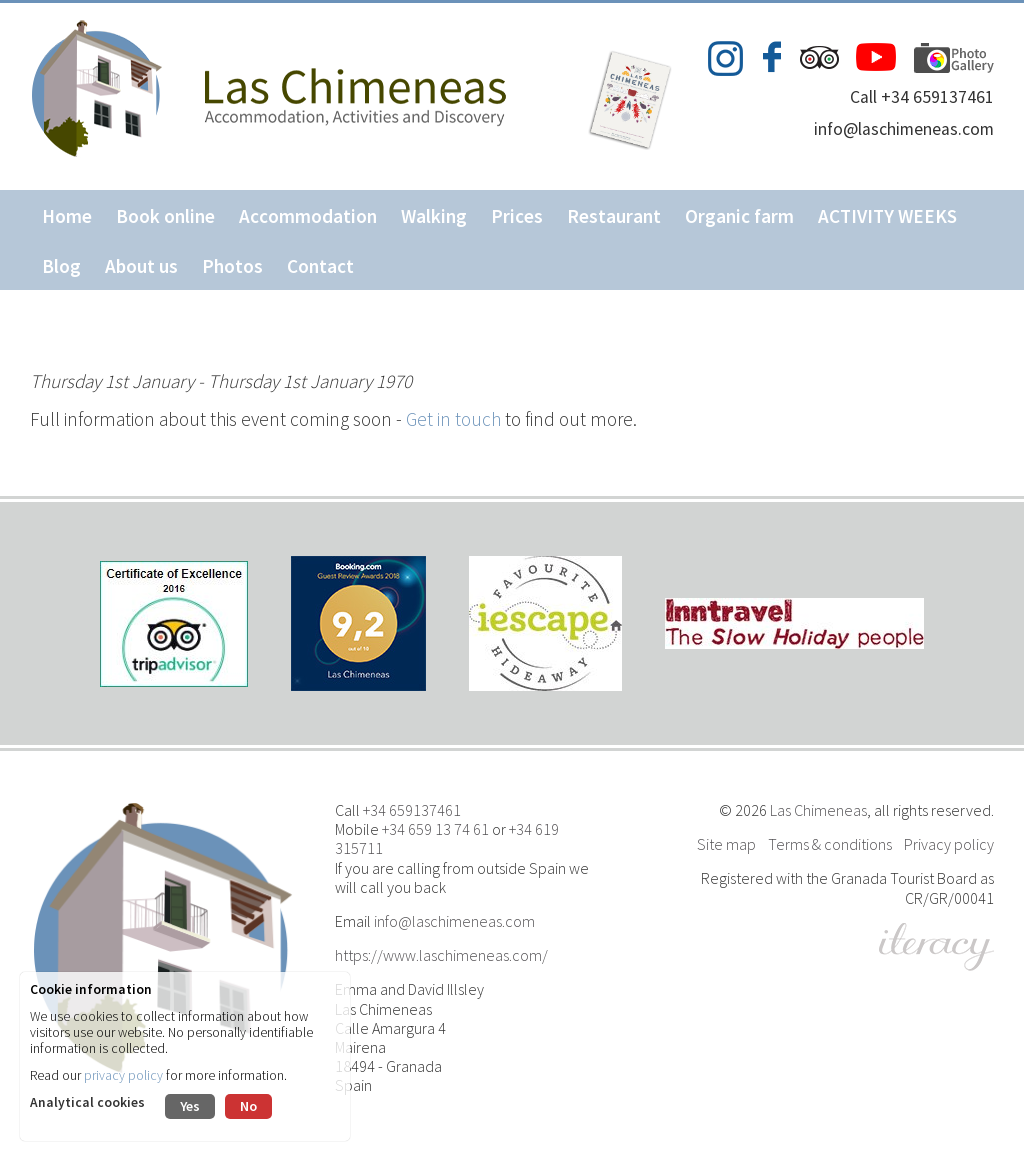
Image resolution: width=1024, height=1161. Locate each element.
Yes (190, 1106)
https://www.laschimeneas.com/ (441, 955)
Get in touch (453, 419)
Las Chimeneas (818, 810)
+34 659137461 (412, 810)
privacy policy (123, 1075)
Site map (726, 844)
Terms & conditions (830, 844)
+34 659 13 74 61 (435, 829)
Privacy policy (949, 844)
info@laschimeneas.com (904, 129)
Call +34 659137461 (922, 97)
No (248, 1106)
